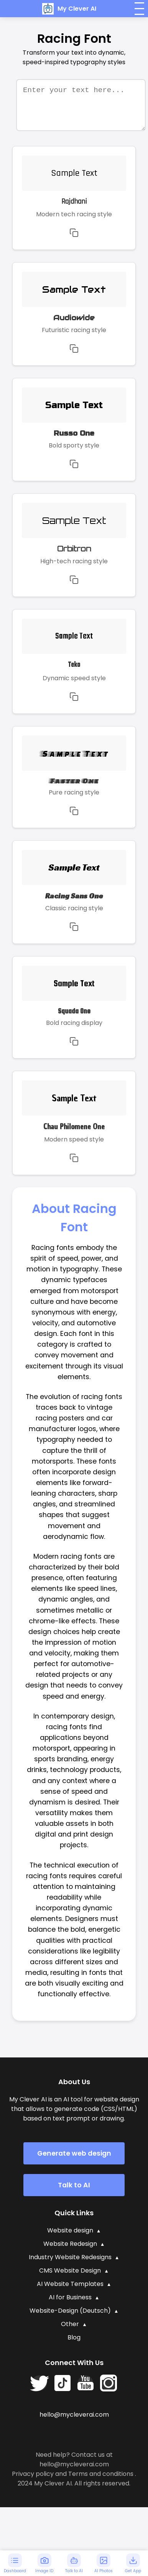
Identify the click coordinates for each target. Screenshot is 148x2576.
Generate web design (74, 2153)
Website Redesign (70, 2243)
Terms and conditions (100, 2473)
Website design (70, 2230)
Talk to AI (74, 2185)
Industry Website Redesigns (70, 2257)
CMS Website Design (70, 2270)
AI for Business (70, 2297)
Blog (74, 2337)
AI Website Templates (70, 2283)
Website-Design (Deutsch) (70, 2310)
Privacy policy (33, 2473)
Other (70, 2324)
